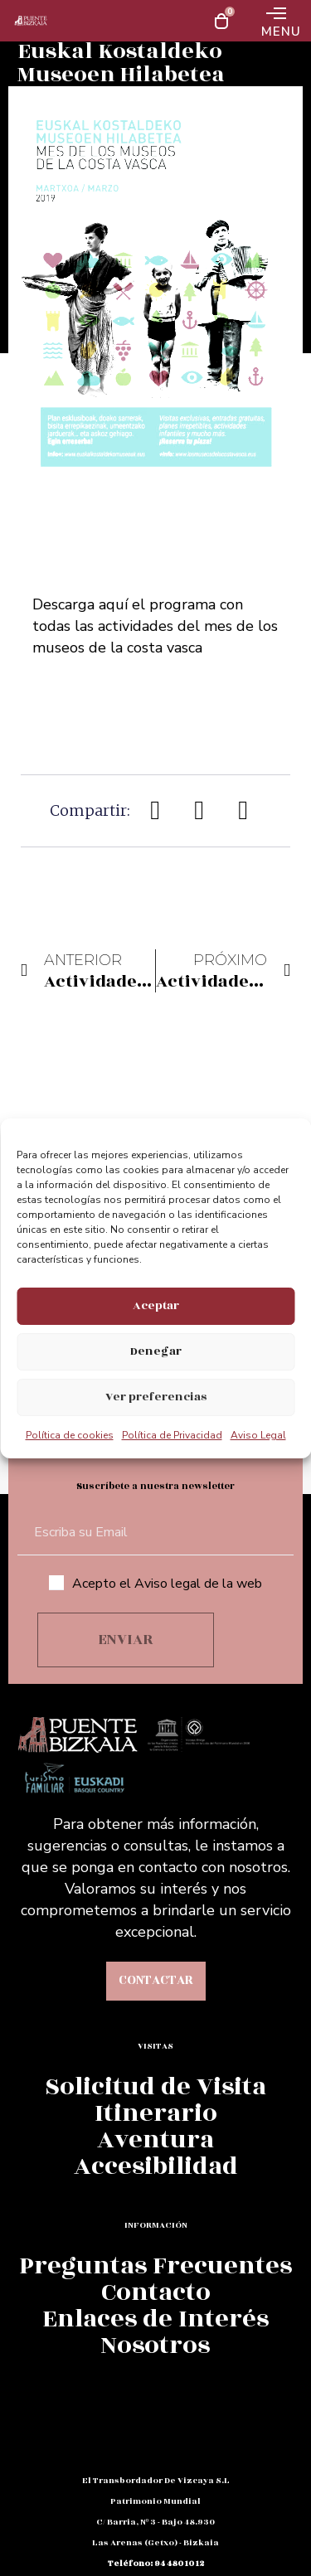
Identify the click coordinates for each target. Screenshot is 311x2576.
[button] (156, 810)
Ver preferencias (156, 1396)
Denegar (156, 1351)
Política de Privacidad (172, 1435)
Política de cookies (70, 1435)
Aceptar (156, 1305)
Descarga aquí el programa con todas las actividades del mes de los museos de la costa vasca (155, 625)
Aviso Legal (258, 1435)
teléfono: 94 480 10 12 (156, 2563)
